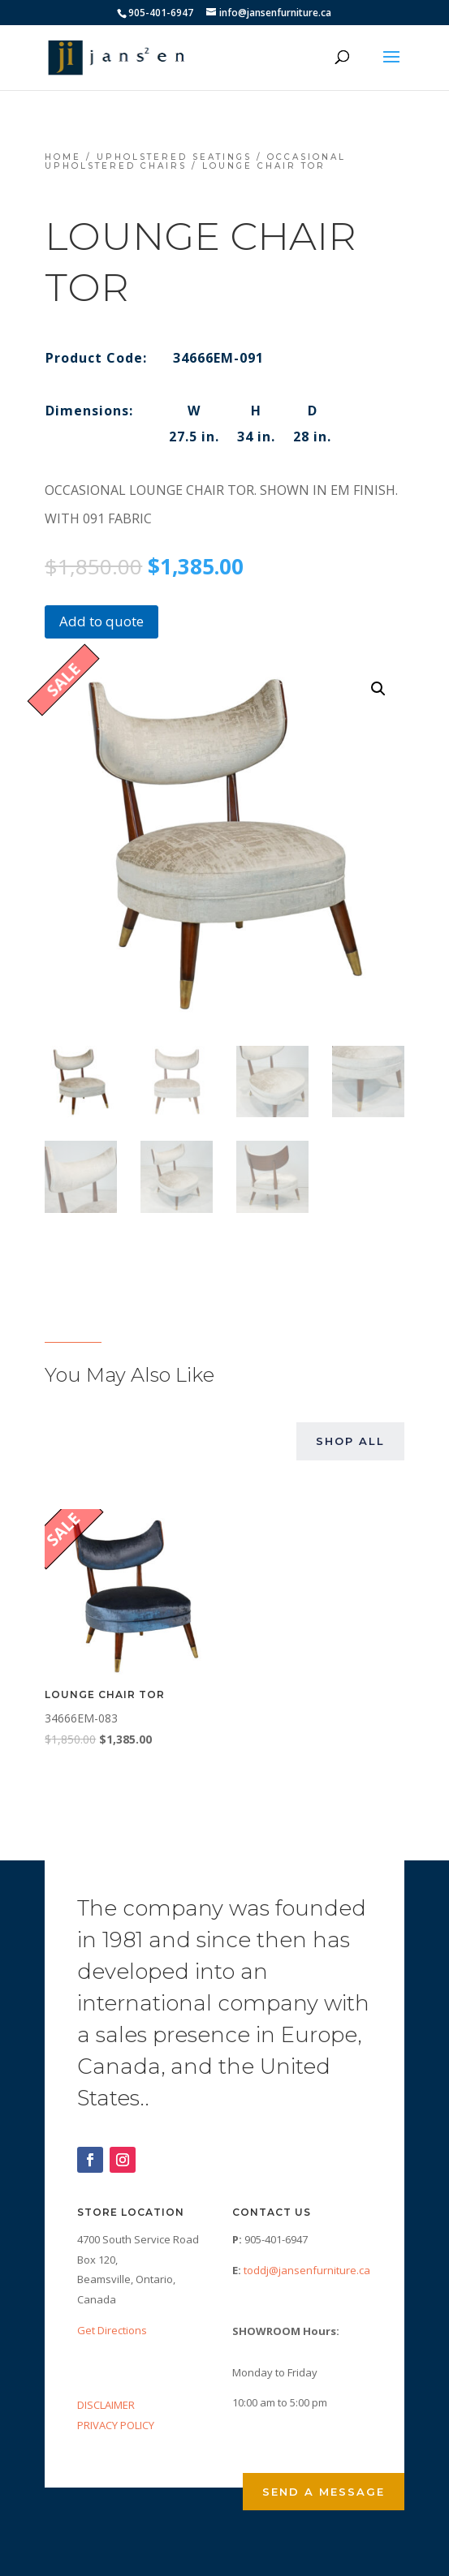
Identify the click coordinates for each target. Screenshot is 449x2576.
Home (63, 157)
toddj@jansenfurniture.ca (307, 2270)
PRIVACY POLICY (115, 2425)
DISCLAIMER (106, 2405)
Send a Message (323, 2491)
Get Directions (112, 2330)
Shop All (350, 1440)
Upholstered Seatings (174, 157)
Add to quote (101, 621)
